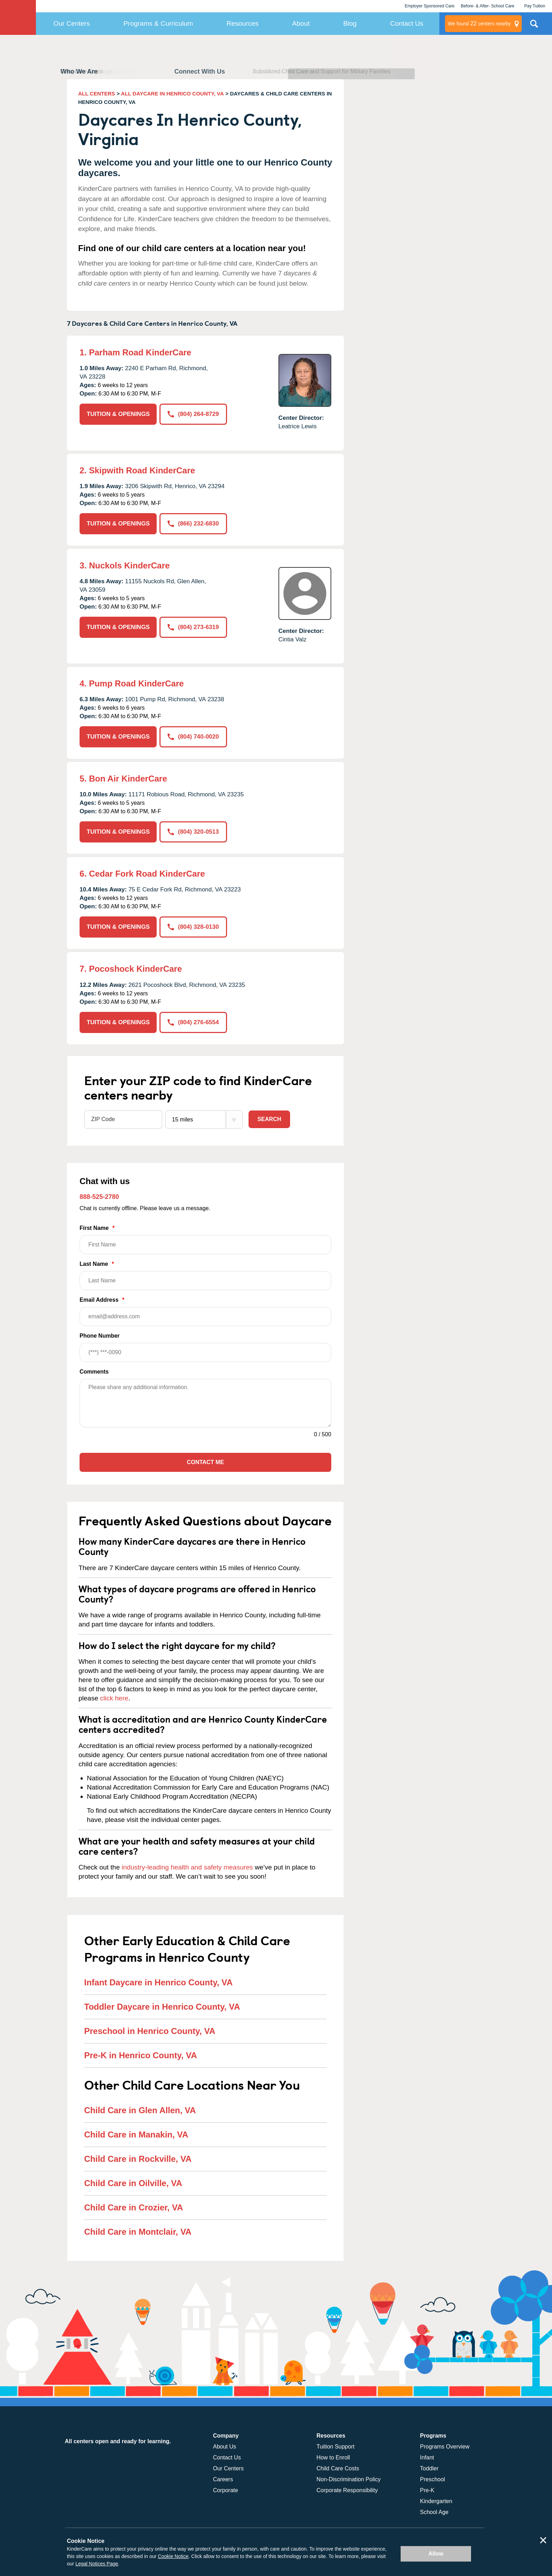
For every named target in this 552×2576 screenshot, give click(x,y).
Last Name (205, 1275)
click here (114, 1698)
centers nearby (479, 23)
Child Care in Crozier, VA (133, 2207)
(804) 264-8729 (193, 414)
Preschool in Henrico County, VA (149, 2031)
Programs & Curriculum (158, 23)
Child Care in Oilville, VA (133, 2183)
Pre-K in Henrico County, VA (140, 2055)
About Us (224, 2447)
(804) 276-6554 (193, 1022)
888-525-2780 (99, 1196)
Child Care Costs (337, 2468)
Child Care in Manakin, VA (136, 2134)
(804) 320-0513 (193, 831)
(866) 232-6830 (193, 523)
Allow (436, 2554)
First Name (205, 1239)
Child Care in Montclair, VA (138, 2231)
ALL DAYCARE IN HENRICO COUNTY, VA (172, 94)
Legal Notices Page (96, 2563)
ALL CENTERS (96, 94)
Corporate (225, 2490)
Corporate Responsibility (347, 2490)
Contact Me (205, 1462)
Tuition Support (335, 2447)
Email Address (205, 1311)
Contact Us (406, 23)
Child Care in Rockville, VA (138, 2159)
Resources (243, 23)
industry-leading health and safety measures (187, 1867)
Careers (223, 2479)
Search (269, 1119)
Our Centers (72, 23)
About (301, 23)
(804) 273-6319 (193, 627)
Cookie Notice (173, 2556)
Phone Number (205, 1347)
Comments (94, 1372)
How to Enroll (333, 2457)
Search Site (534, 26)
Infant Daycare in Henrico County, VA (158, 1982)
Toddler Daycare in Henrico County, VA (162, 2006)
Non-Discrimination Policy (348, 2479)
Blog (350, 23)
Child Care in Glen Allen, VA (140, 2110)
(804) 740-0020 (193, 736)
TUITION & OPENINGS (118, 414)
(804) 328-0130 (193, 926)
